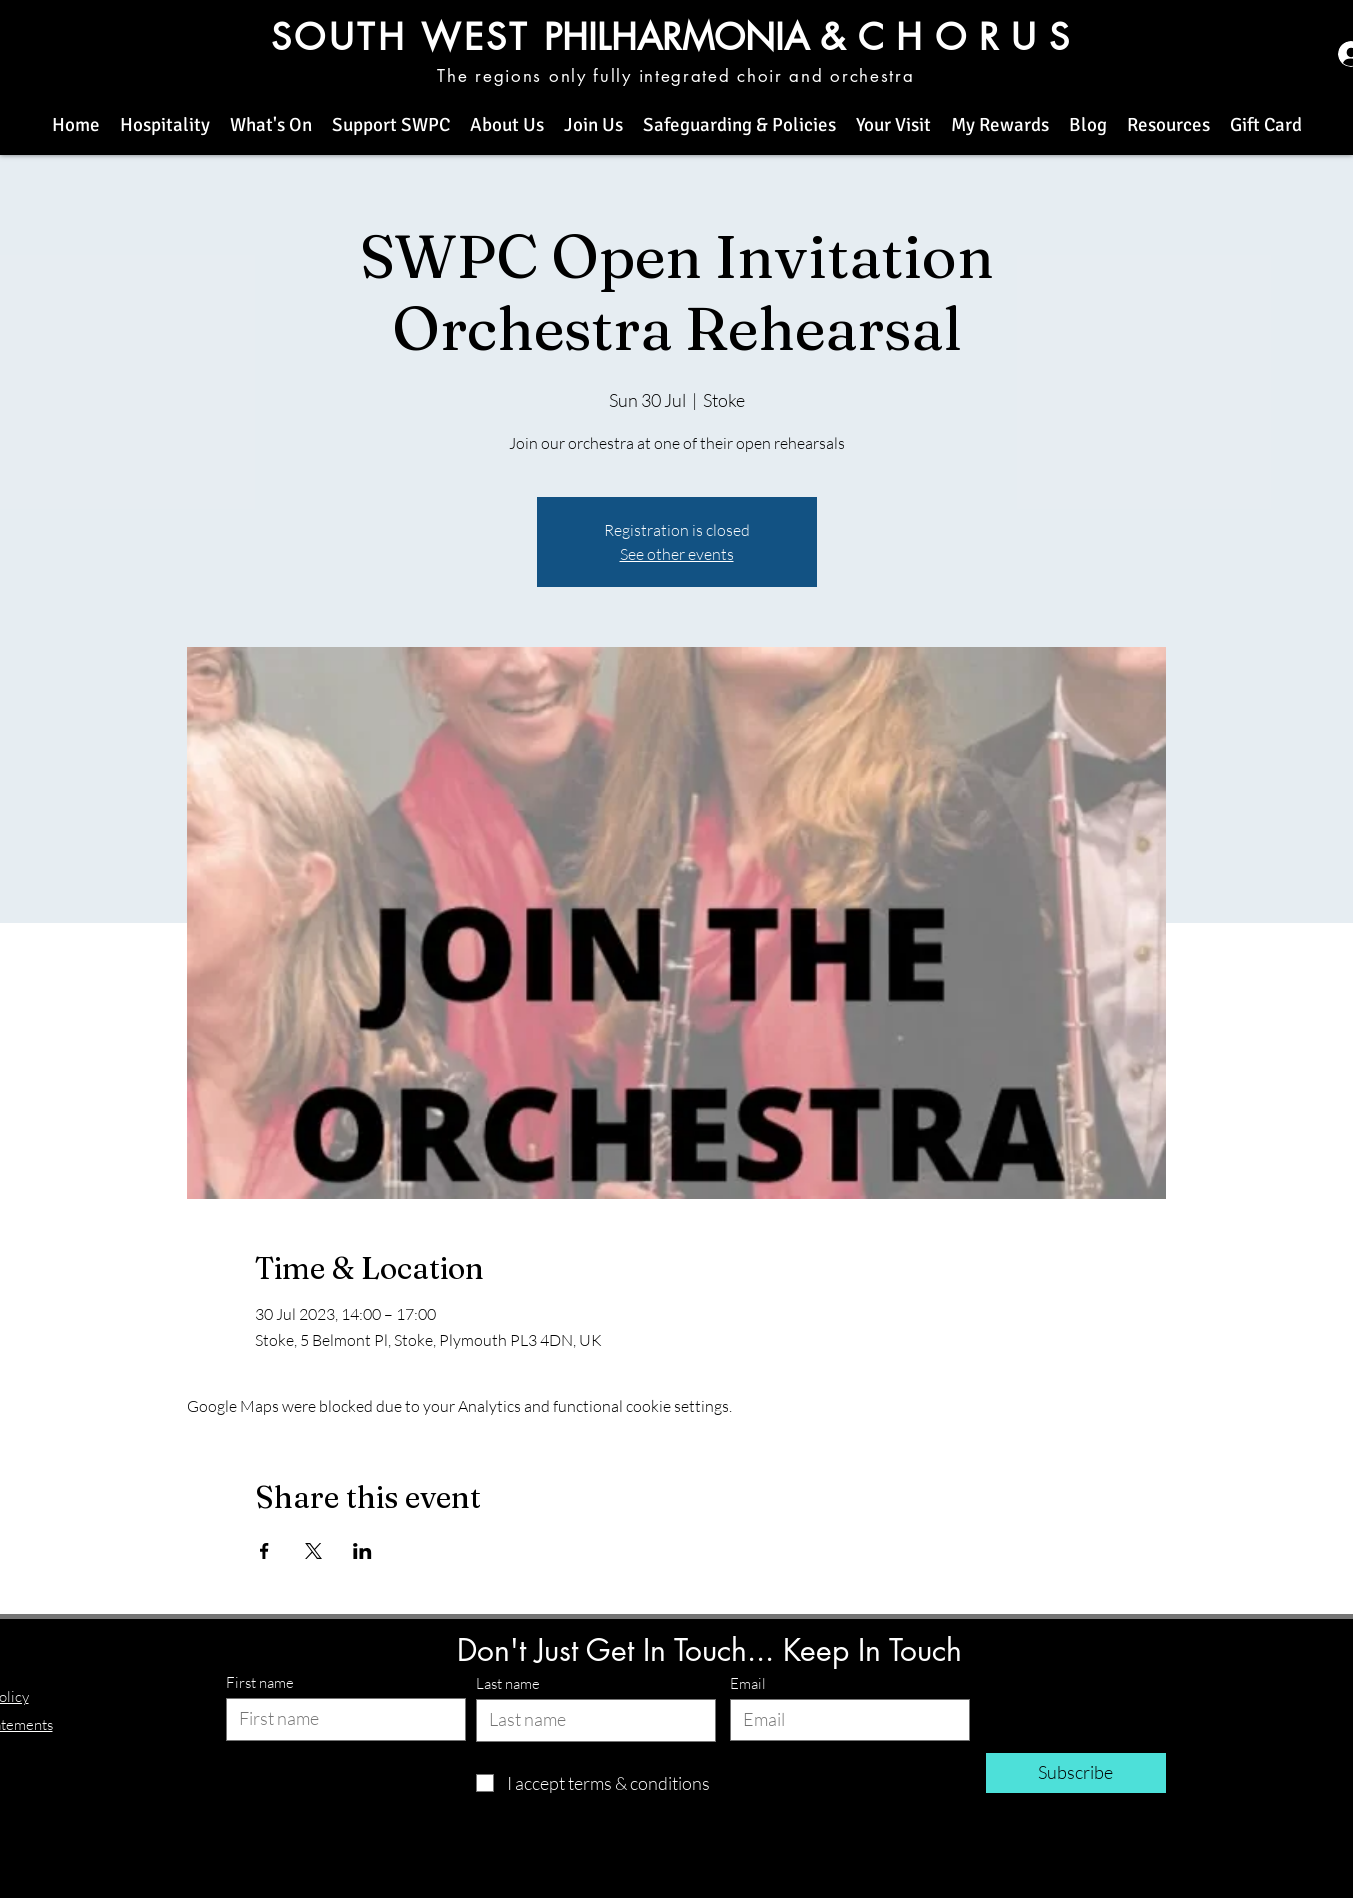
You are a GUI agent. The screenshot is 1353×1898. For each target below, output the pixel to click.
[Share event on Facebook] (264, 1551)
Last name (508, 1683)
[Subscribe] (1076, 1773)
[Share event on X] (313, 1551)
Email (748, 1683)
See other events (677, 554)
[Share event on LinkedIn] (362, 1551)
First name (260, 1682)
